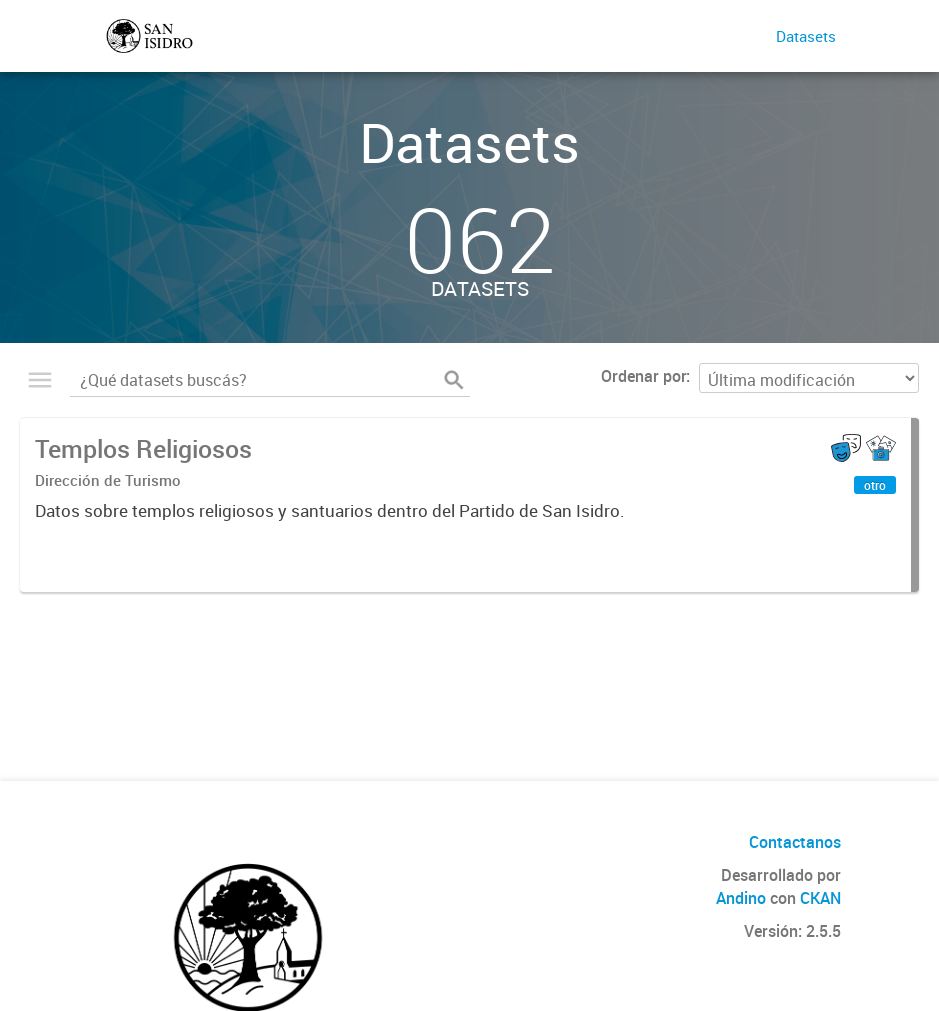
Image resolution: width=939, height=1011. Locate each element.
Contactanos (795, 842)
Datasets (806, 36)
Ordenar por (643, 376)
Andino (741, 898)
